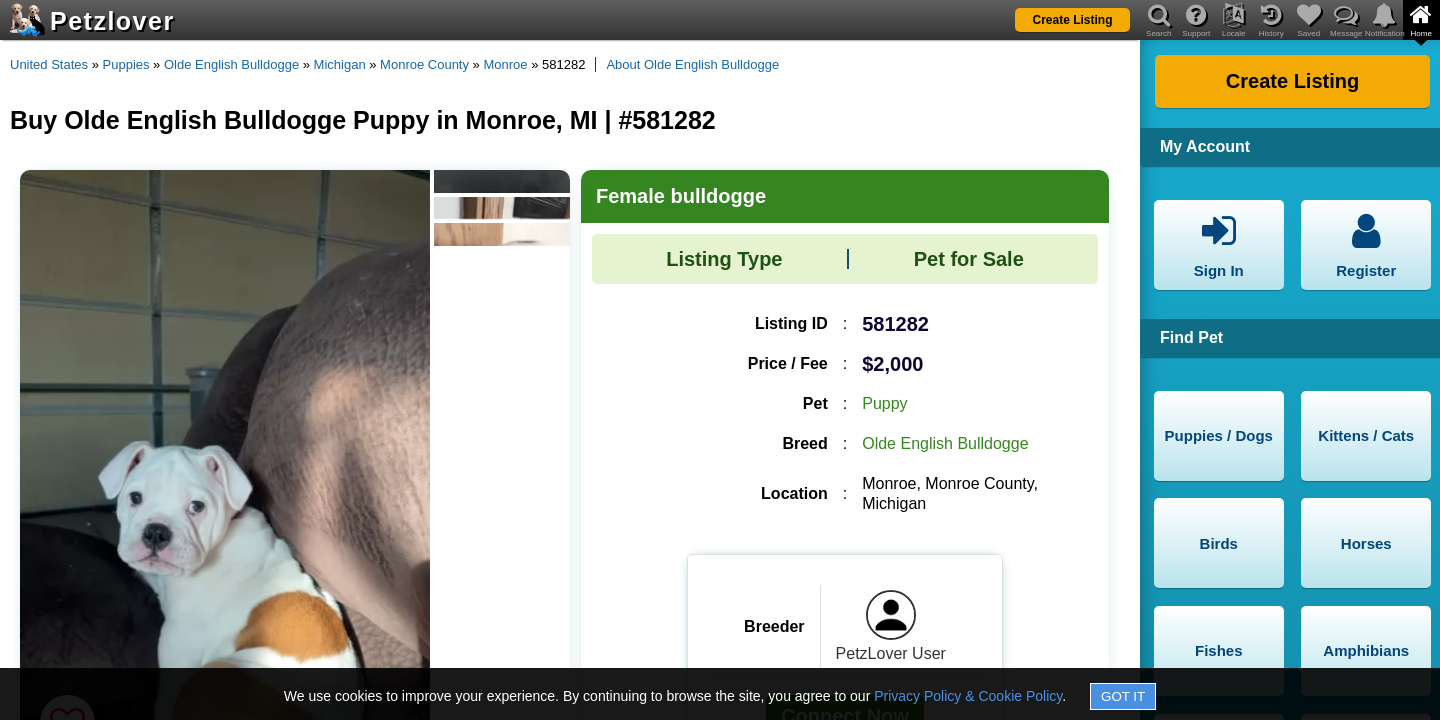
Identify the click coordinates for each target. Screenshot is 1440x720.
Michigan (340, 64)
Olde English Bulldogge (231, 64)
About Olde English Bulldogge (692, 64)
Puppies (126, 64)
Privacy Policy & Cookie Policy (968, 696)
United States (49, 64)
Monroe (505, 64)
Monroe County (424, 64)
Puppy (884, 403)
